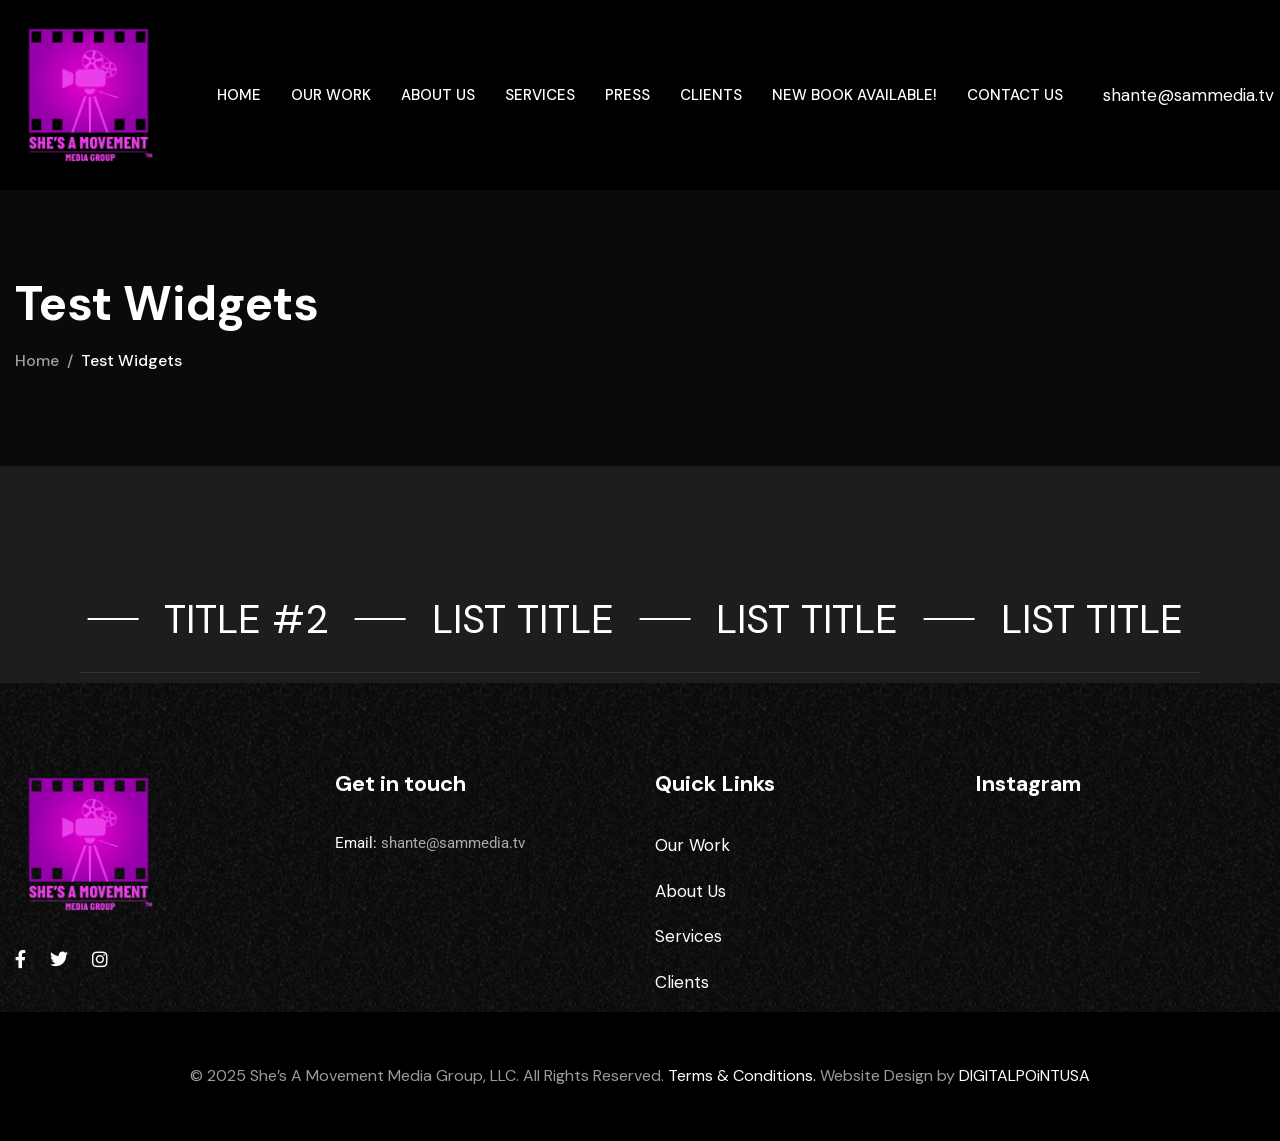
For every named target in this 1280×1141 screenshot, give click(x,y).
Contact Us (1015, 95)
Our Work (331, 95)
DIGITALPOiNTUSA (1024, 1075)
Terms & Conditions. (742, 1075)
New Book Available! (854, 95)
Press (627, 95)
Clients (711, 95)
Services (540, 95)
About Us (438, 95)
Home (239, 95)
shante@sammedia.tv (1188, 95)
